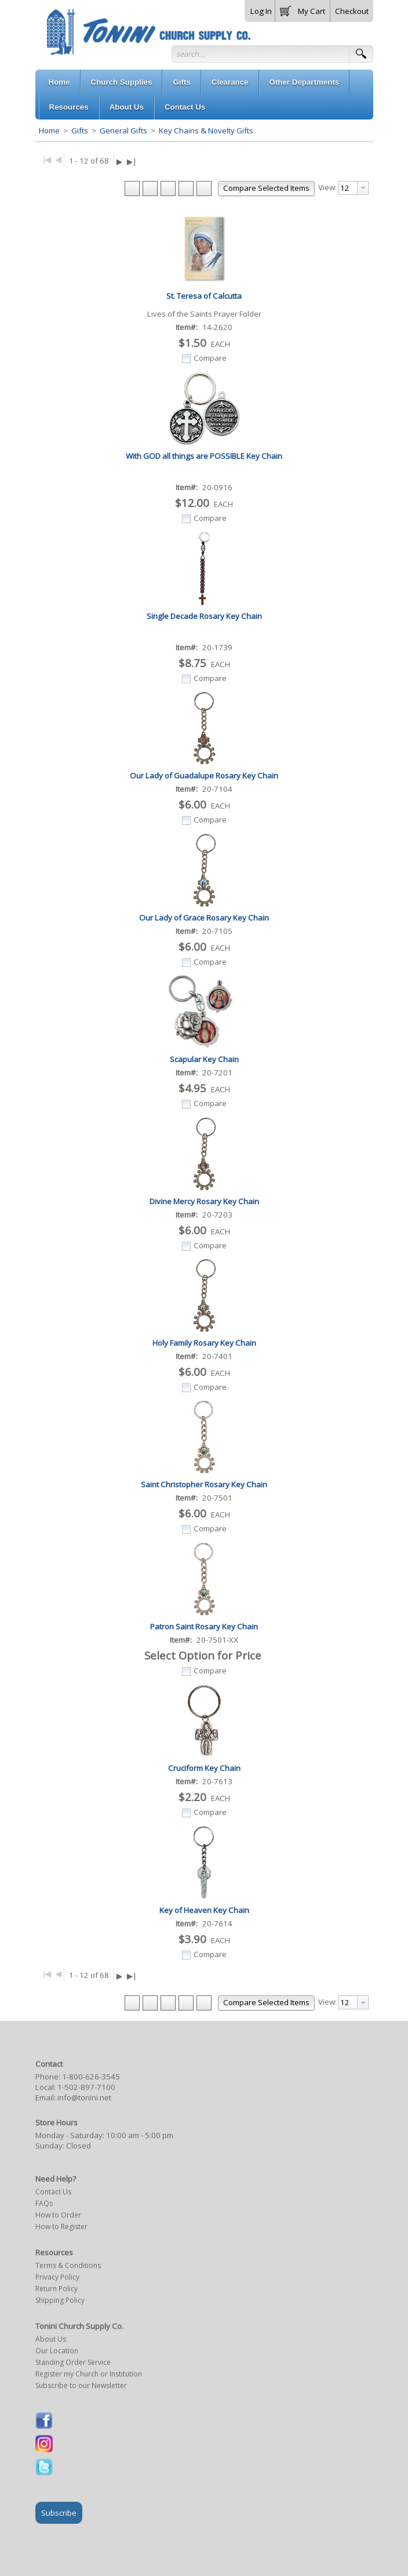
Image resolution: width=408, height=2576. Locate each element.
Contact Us (53, 2192)
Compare (210, 358)
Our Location (56, 2351)
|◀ (47, 159)
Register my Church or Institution (88, 2374)
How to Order (58, 2215)
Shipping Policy (60, 2300)
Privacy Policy (57, 2277)
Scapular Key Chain (204, 1059)
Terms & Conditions (68, 2265)
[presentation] (363, 188)
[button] (302, 8)
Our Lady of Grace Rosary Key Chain (204, 917)
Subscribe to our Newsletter (81, 2385)
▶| (132, 161)
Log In (261, 11)
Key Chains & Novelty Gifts (205, 130)
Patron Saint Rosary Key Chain (204, 1626)
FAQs (44, 2203)
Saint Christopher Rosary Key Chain (204, 1484)
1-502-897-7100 (86, 2087)
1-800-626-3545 (91, 2076)
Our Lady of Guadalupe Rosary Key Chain (204, 775)
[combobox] (353, 188)
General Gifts (123, 130)
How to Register (61, 2226)
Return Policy (56, 2289)
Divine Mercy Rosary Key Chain (204, 1201)
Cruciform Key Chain (204, 1768)
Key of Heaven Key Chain (204, 1910)
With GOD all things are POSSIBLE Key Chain (204, 456)
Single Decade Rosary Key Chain (204, 616)
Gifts (80, 130)
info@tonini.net (84, 2097)
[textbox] (348, 188)
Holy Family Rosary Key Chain (204, 1343)
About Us (50, 2339)
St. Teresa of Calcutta (204, 296)
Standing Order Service (73, 2362)
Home (49, 130)
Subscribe (58, 2513)
